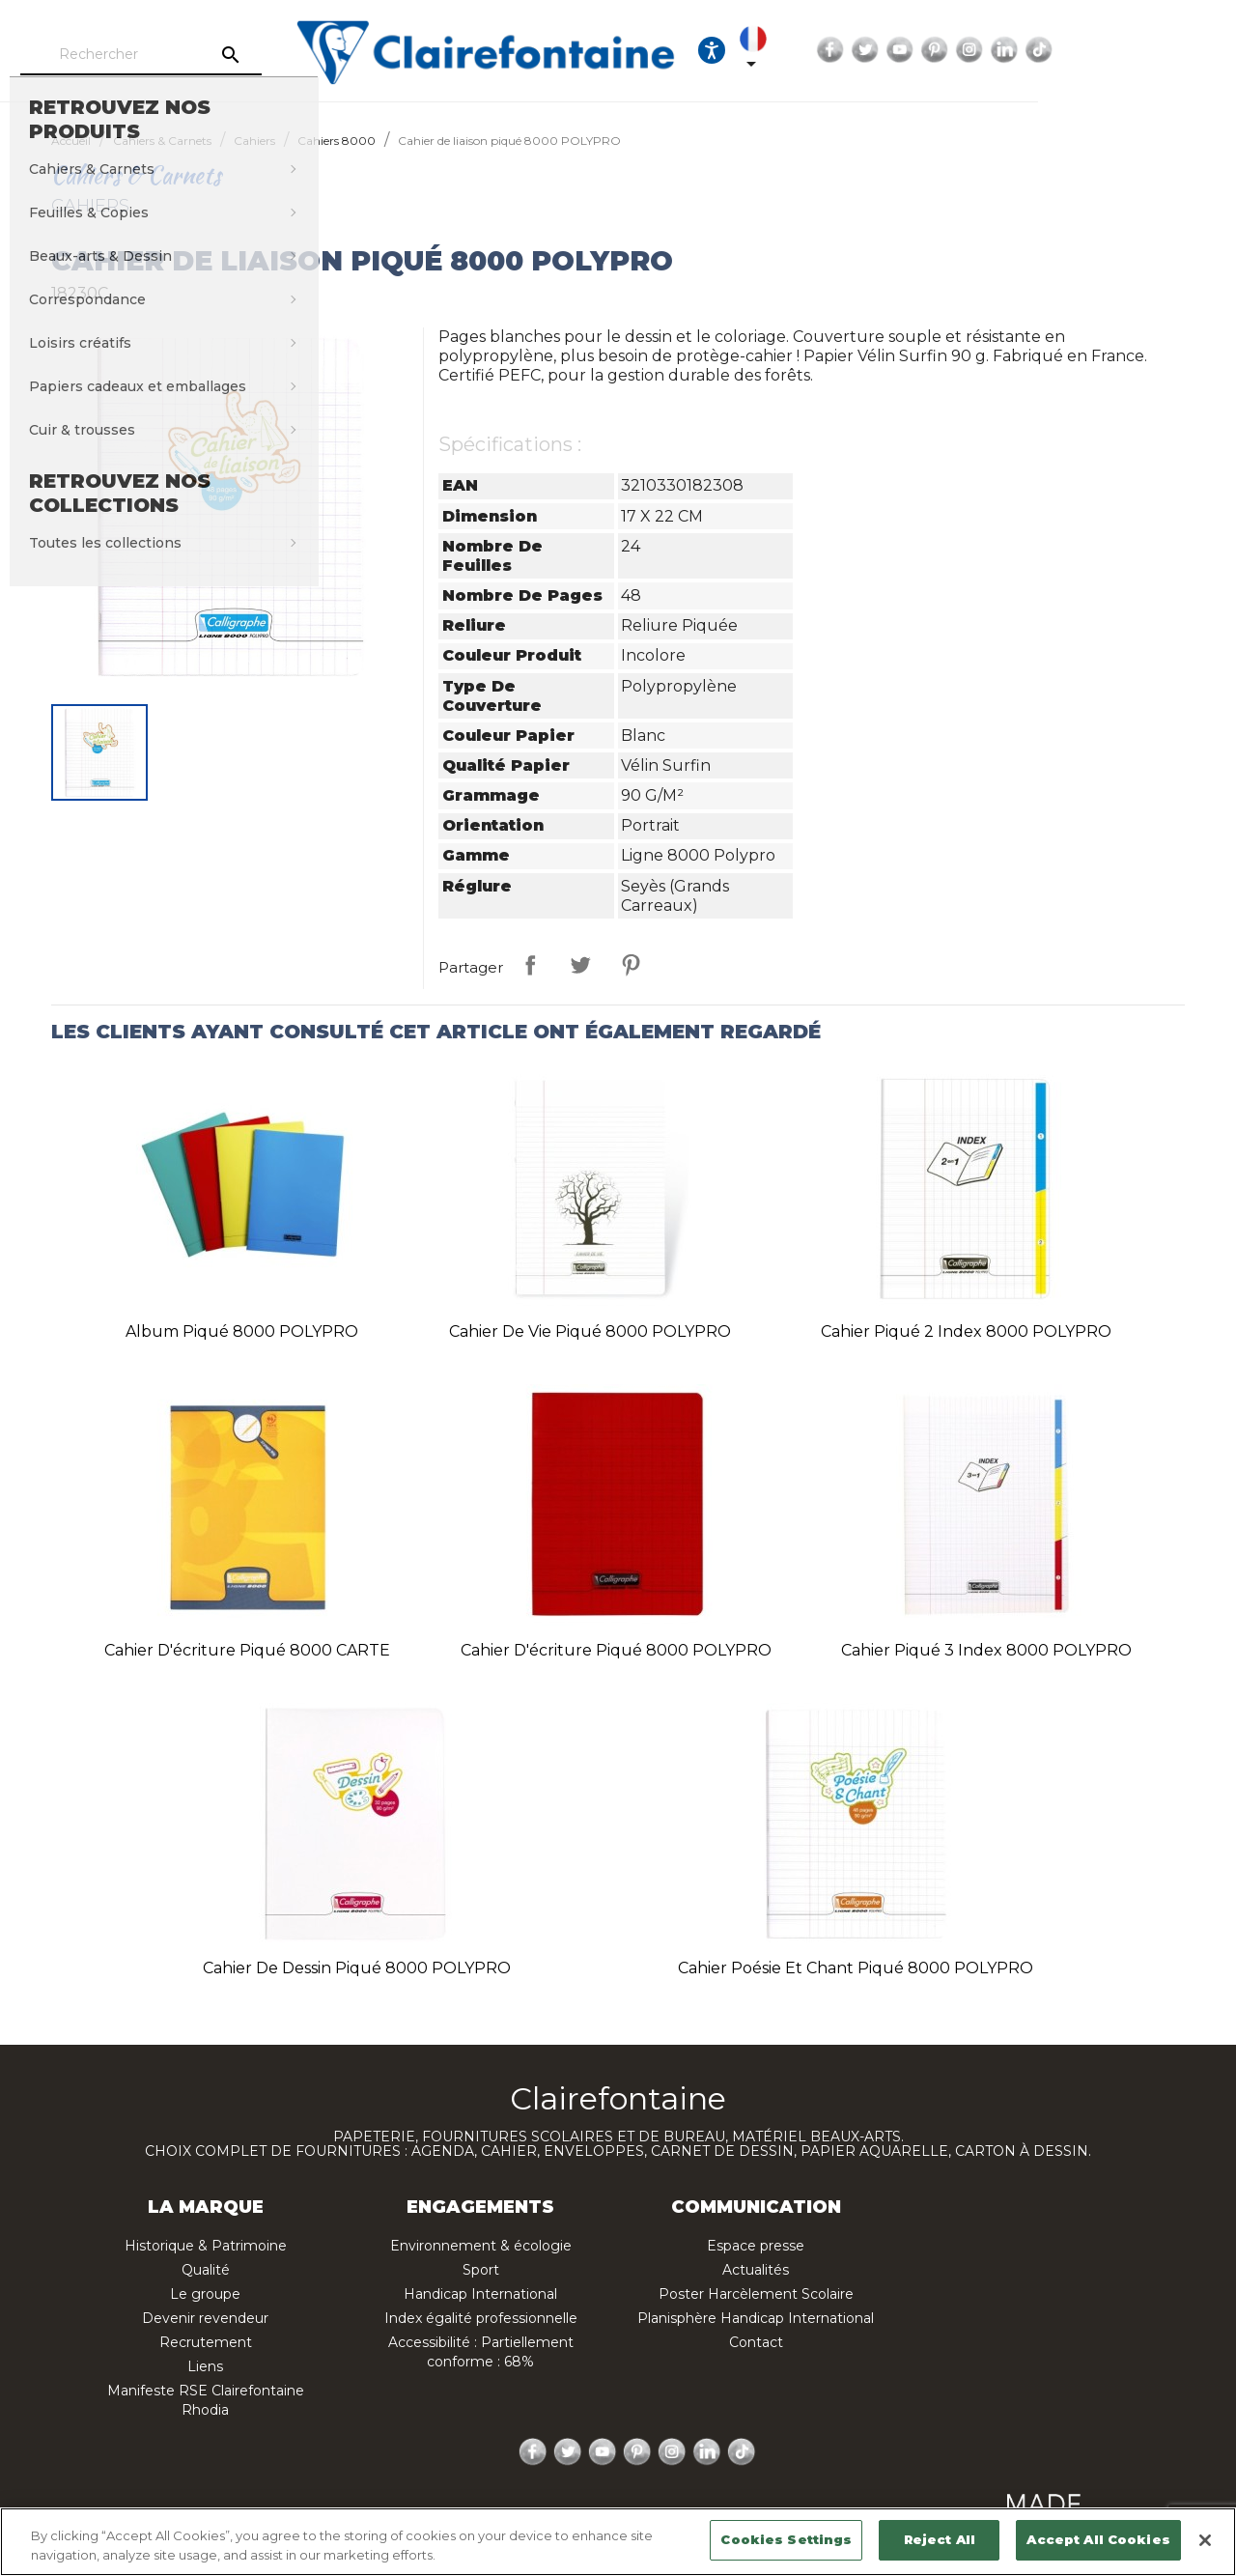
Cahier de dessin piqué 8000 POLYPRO (357, 1968)
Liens (205, 2366)
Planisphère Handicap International (755, 2318)
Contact (756, 2342)
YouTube (1067, 50)
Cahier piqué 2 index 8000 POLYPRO (966, 1331)
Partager (530, 965)
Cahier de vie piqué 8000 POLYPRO (590, 1331)
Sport (481, 2270)
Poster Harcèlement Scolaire (756, 2294)
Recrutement (205, 2342)
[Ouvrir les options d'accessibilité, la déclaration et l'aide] (857, 50)
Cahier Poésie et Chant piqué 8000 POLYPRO (855, 1968)
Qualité (206, 2270)
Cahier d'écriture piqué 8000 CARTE (247, 1650)
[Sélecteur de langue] (913, 50)
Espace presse (755, 2245)
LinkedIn (1171, 50)
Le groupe (205, 2294)
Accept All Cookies (1097, 2539)
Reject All (939, 2539)
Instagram (1136, 50)
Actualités (755, 2270)
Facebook (997, 50)
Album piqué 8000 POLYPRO (242, 1331)
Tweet (580, 965)
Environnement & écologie (481, 2245)
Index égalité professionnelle (480, 2318)
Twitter (1032, 50)
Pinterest (1101, 50)
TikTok (1206, 50)
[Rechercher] (207, 55)
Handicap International (480, 2294)
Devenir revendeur (205, 2318)
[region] (618, 2541)
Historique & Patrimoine (206, 2245)
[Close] (1205, 2540)
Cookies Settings (786, 2539)
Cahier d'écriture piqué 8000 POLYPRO (616, 1650)
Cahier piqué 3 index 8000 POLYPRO (986, 1650)
